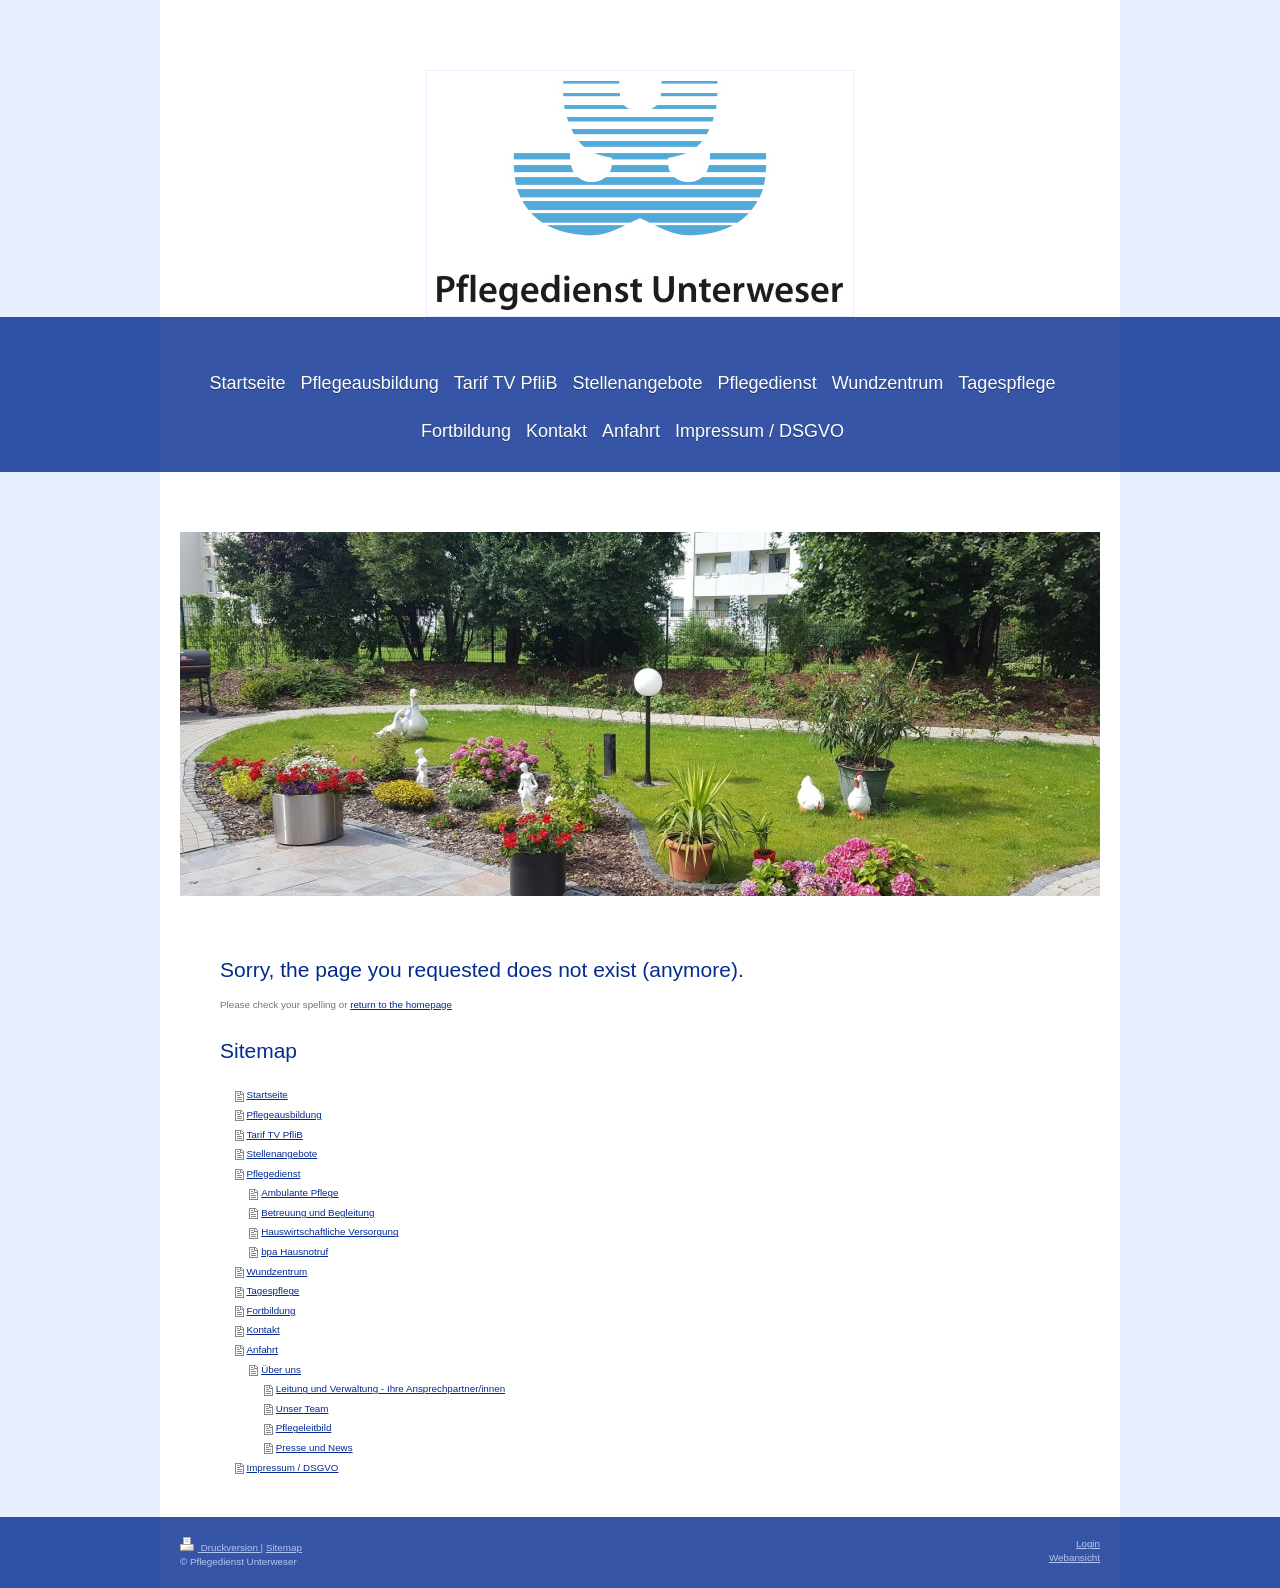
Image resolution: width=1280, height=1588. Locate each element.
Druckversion (220, 1547)
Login (1088, 1543)
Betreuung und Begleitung (317, 1212)
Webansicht (1074, 1557)
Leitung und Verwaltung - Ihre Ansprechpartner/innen (390, 1388)
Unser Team (302, 1408)
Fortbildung (270, 1310)
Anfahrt (262, 1349)
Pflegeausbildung (283, 1114)
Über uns (281, 1369)
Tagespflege (272, 1290)
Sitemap (284, 1547)
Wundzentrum (276, 1271)
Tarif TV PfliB (274, 1134)
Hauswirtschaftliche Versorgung (329, 1231)
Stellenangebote (281, 1153)
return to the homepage (401, 1004)
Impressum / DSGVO (292, 1467)
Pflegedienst (273, 1173)
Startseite (266, 1094)
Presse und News (314, 1447)
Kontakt (262, 1329)
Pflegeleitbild (304, 1427)
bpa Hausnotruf (294, 1251)
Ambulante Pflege (299, 1192)
